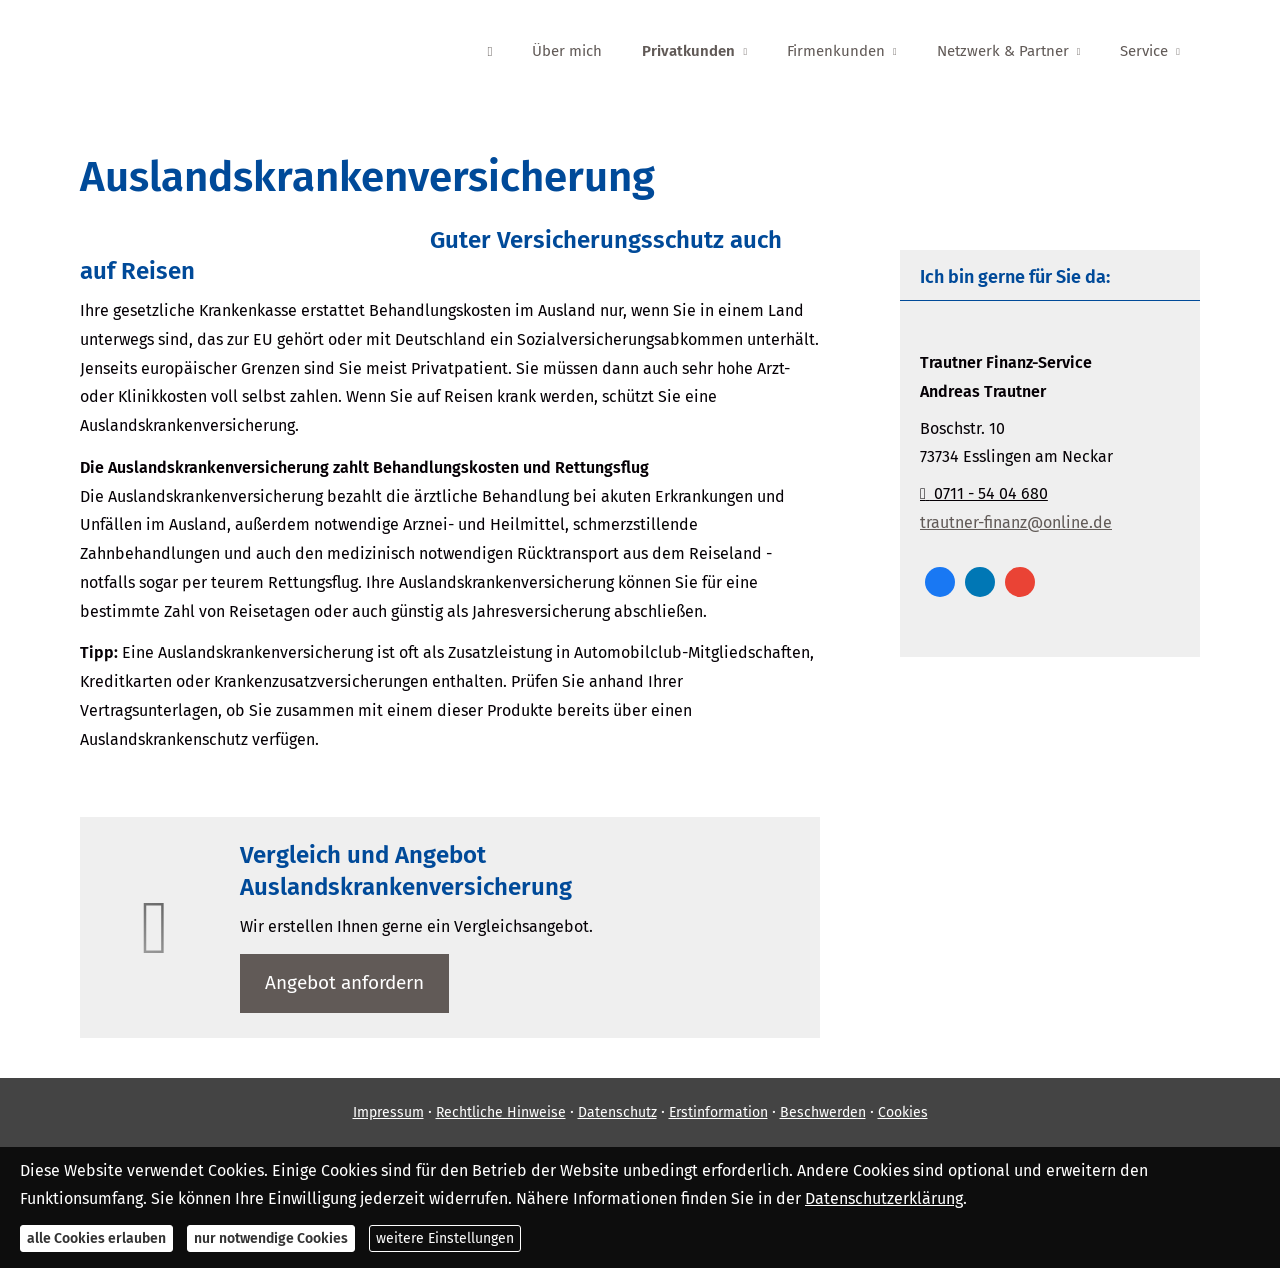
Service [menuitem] (1144, 51)
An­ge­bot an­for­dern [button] (344, 982)
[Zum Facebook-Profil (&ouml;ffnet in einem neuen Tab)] (940, 582)
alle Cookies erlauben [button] (96, 1238)
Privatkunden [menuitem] (688, 51)
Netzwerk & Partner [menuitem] (1003, 51)
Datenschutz (617, 1112)
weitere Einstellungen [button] (445, 1238)
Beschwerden (823, 1112)
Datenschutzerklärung (884, 1198)
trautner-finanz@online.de (1016, 522)
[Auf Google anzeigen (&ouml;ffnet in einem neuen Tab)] (1020, 582)
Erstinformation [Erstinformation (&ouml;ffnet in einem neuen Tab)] (718, 1112)
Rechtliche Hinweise (501, 1112)
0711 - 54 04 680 (984, 493)
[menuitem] (489, 51)
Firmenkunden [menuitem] (836, 51)
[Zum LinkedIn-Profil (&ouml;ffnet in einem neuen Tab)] (980, 582)
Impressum (388, 1112)
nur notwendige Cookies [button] (271, 1238)
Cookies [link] (903, 1112)
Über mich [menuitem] (567, 51)
